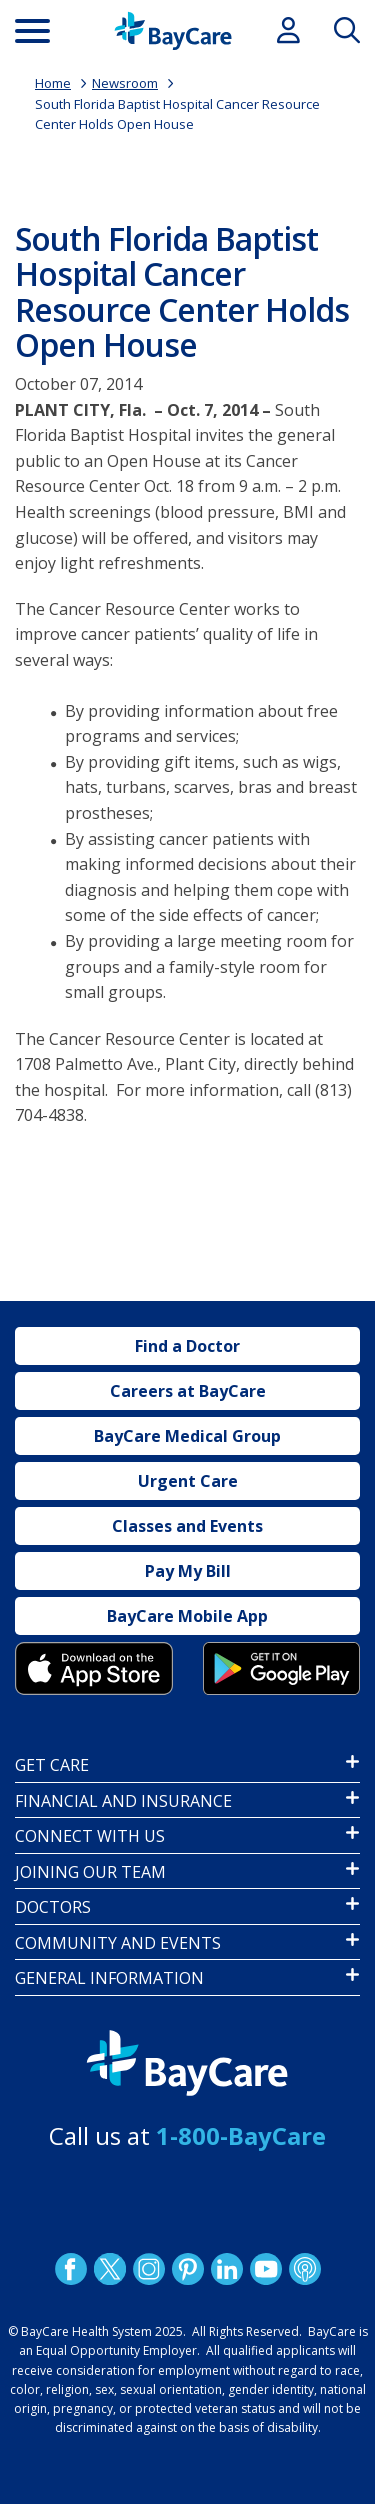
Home (53, 83)
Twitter (109, 2269)
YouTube (265, 2269)
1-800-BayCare (241, 2135)
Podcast (304, 2269)
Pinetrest (187, 2269)
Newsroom (125, 83)
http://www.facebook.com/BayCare (70, 2269)
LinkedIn (226, 2269)
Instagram (148, 2269)
